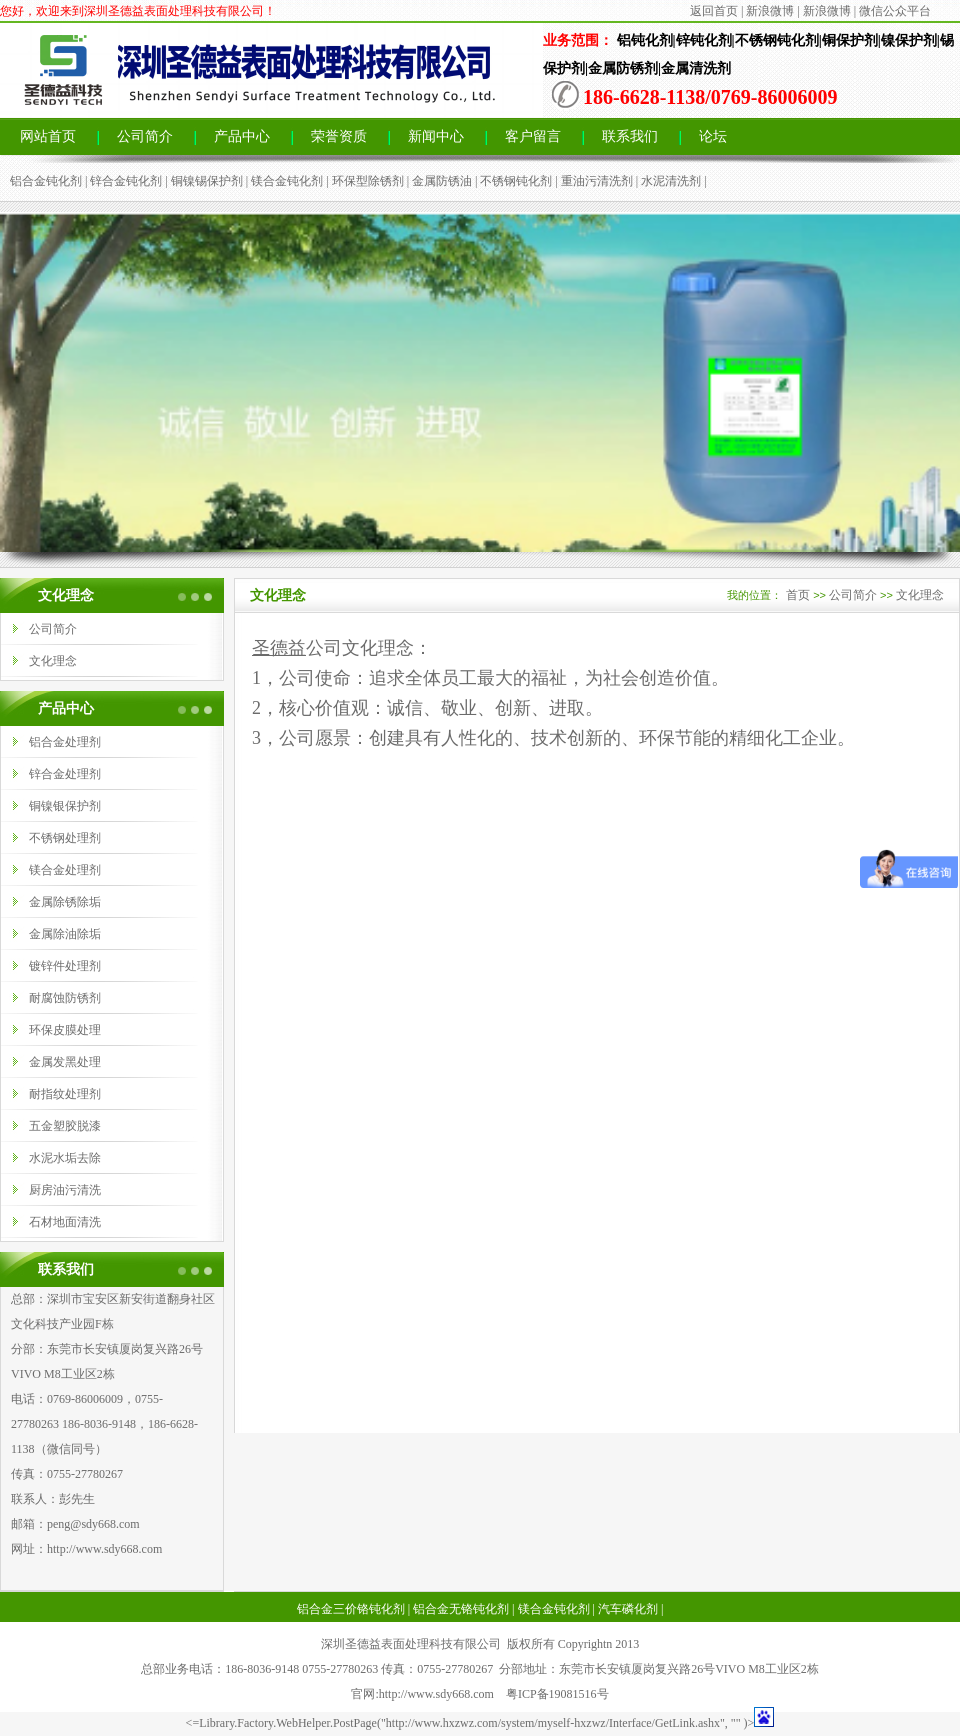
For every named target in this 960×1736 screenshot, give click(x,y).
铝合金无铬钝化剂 (461, 1609)
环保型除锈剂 (368, 181)
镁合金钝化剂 (287, 181)
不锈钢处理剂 (65, 838)
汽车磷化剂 (628, 1609)
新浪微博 (770, 11)
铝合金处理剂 (65, 742)
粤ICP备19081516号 (557, 1694)
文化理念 (53, 661)
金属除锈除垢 (65, 902)
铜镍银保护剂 (65, 806)
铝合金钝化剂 (46, 181)
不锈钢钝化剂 (516, 181)
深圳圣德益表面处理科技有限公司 (411, 1644)
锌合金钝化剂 (126, 181)
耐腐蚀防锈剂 (65, 998)
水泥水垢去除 (65, 1158)
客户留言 (533, 136)
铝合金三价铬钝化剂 (351, 1609)
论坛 (713, 136)
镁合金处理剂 (65, 870)
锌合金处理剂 (65, 774)
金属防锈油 (442, 181)
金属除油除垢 (65, 934)
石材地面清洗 (65, 1222)
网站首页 (48, 136)
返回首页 (714, 11)
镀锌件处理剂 (65, 966)
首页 (797, 595)
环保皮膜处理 (65, 1030)
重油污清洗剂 (597, 181)
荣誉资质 (339, 136)
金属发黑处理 (65, 1062)
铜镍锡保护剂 (207, 181)
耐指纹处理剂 (65, 1094)
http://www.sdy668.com (104, 1549)
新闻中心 (436, 136)
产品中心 (242, 136)
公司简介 (145, 136)
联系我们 (630, 136)
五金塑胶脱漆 (65, 1126)
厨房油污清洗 (65, 1190)
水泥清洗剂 (671, 181)
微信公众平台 (895, 11)
